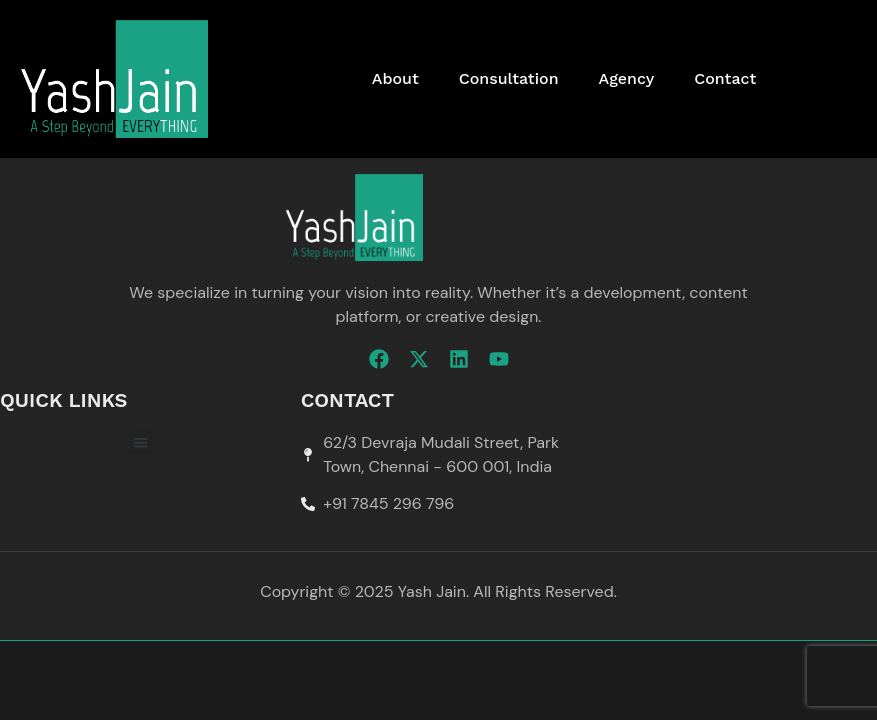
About (395, 78)
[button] (140, 442)
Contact (725, 78)
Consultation (509, 78)
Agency (627, 78)
